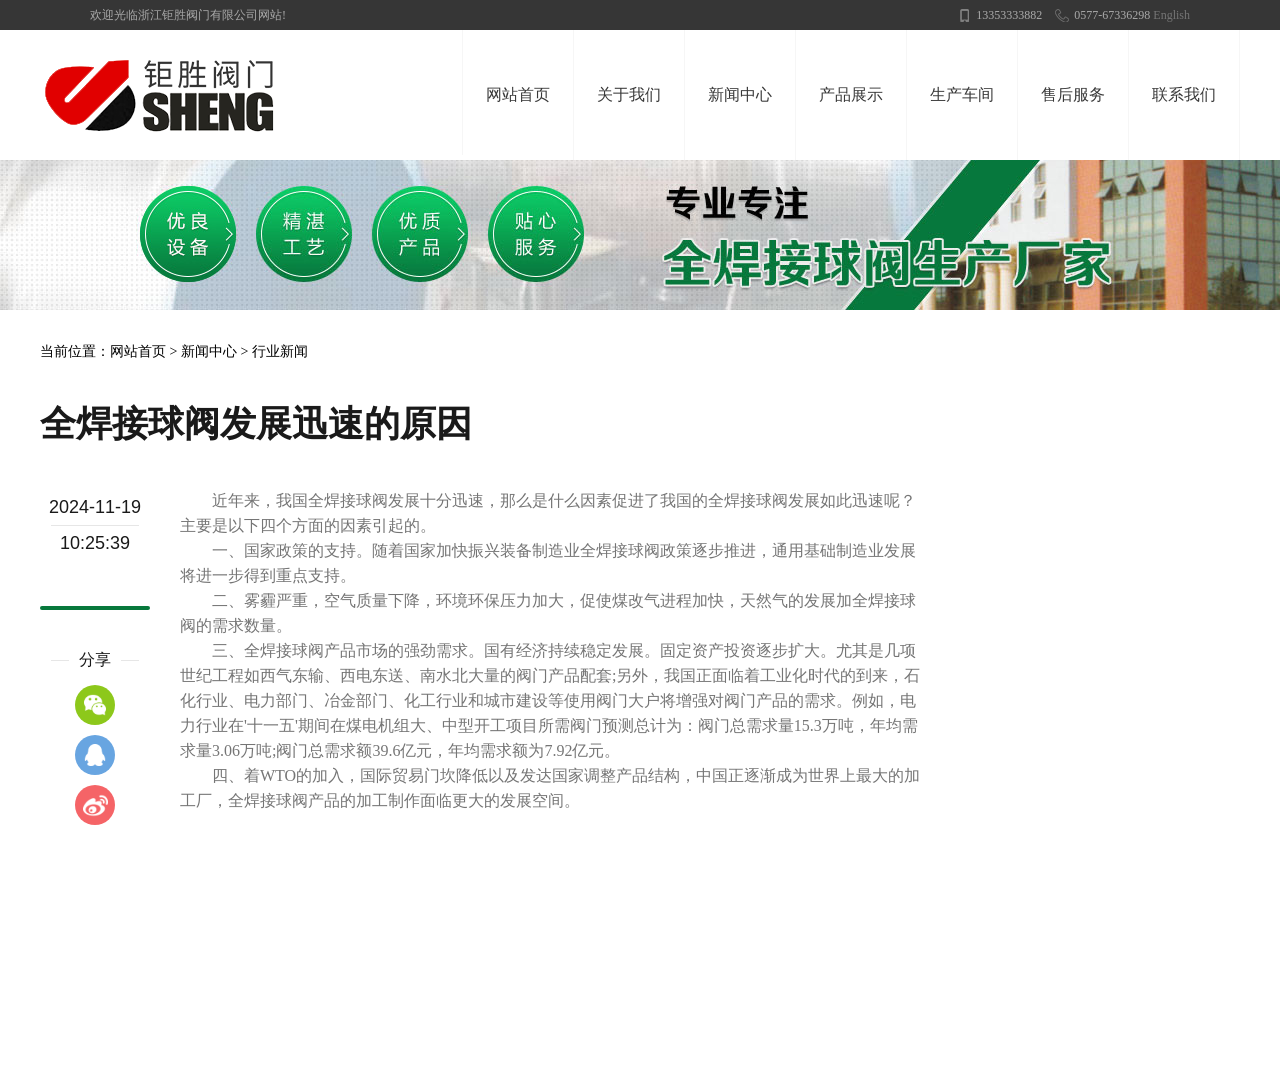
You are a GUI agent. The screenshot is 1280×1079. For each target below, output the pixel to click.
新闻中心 (740, 94)
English (1171, 15)
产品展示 (851, 94)
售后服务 (1073, 94)
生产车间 (962, 94)
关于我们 (629, 94)
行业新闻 (280, 351)
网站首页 (518, 94)
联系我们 (1184, 94)
